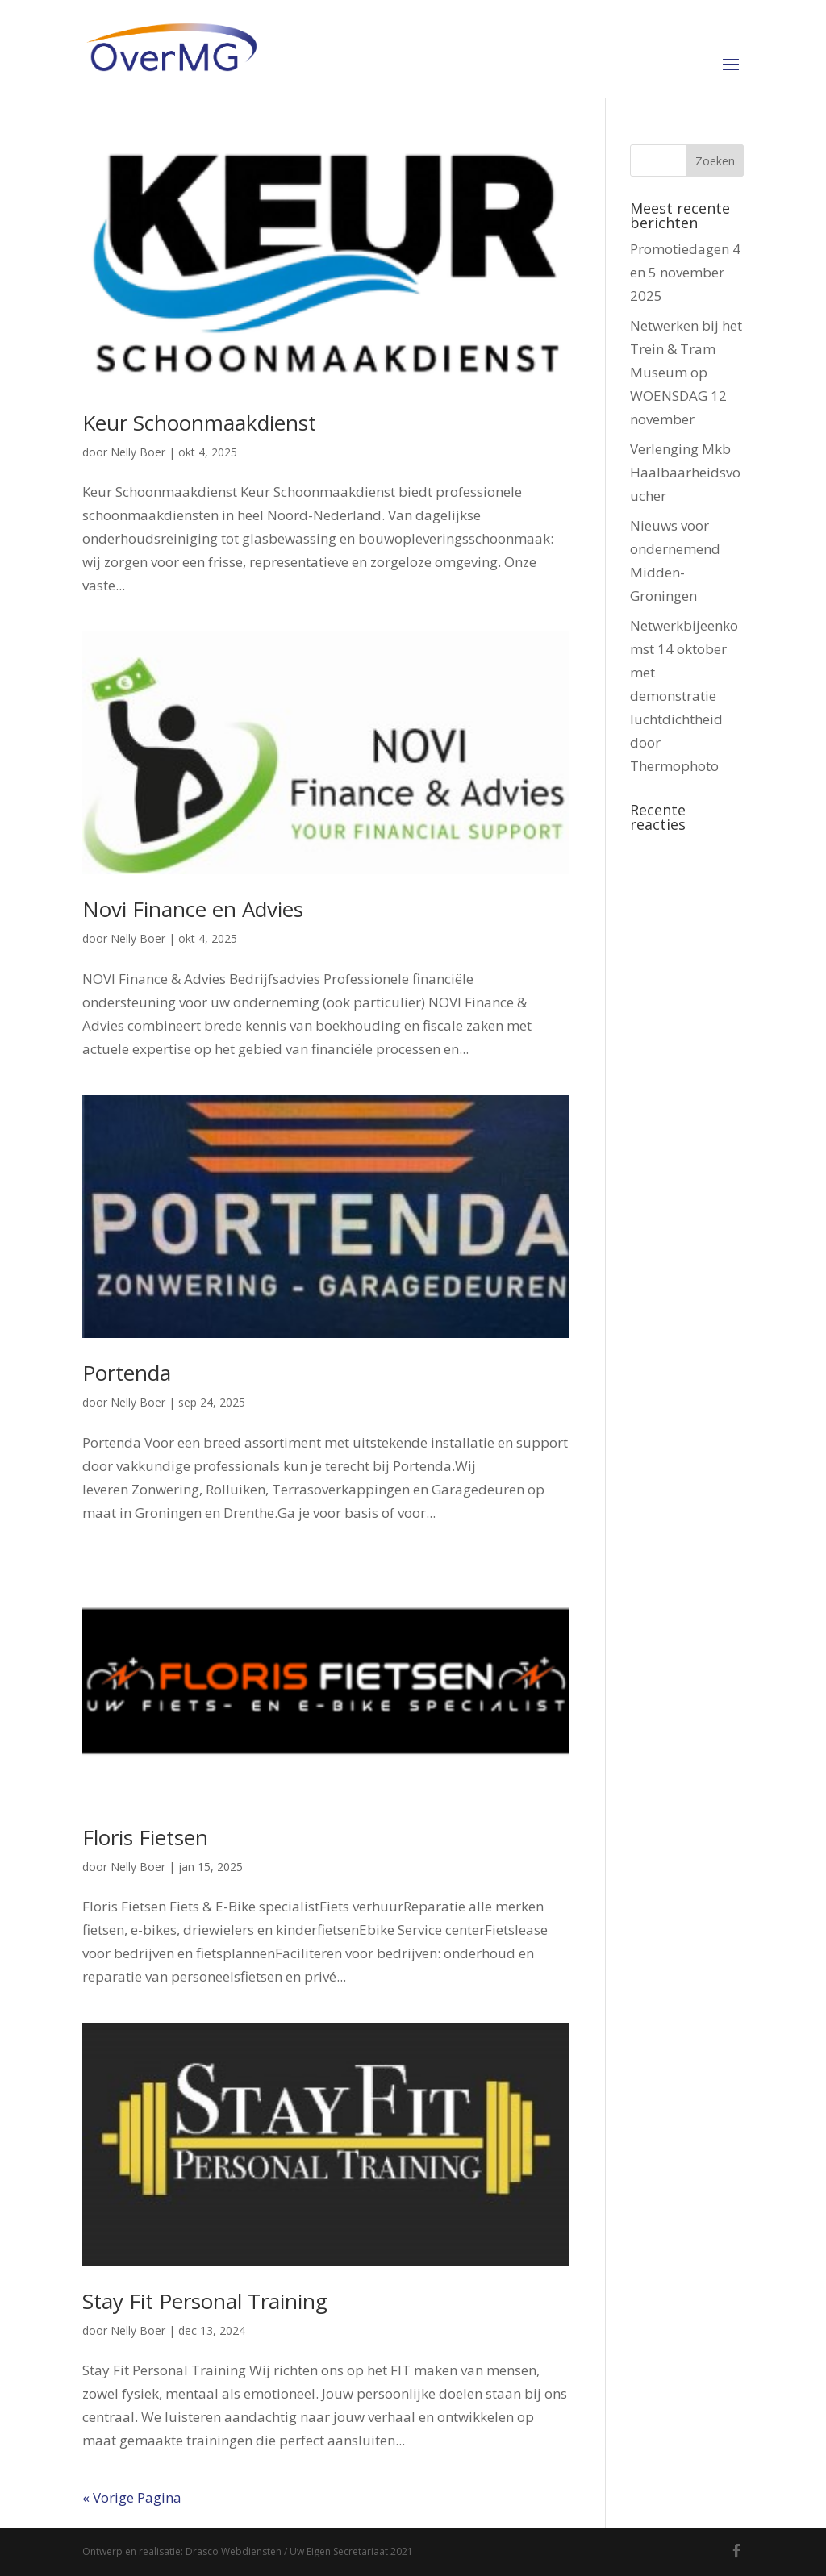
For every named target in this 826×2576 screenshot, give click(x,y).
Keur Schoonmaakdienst (199, 422)
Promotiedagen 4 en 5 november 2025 (685, 272)
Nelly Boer (138, 452)
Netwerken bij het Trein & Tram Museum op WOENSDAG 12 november (686, 372)
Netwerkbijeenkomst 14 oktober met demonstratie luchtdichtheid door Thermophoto (684, 695)
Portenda (126, 1372)
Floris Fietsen (145, 1837)
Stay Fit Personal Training (204, 2300)
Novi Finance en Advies (192, 908)
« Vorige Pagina (131, 2497)
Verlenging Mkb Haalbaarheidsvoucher (685, 472)
